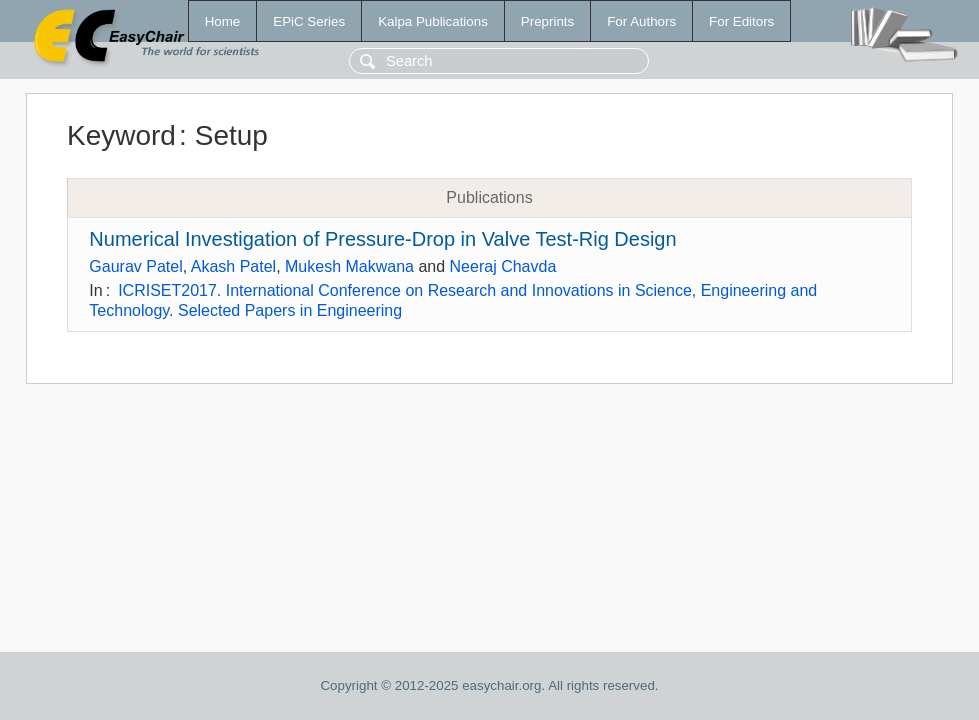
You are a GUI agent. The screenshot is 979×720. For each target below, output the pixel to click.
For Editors (741, 21)
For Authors (641, 21)
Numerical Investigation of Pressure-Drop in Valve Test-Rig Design (382, 239)
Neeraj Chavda (503, 266)
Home (223, 21)
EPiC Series (309, 21)
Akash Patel (233, 266)
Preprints (547, 21)
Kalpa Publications (433, 21)
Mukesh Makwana (349, 266)
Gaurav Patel (135, 266)
